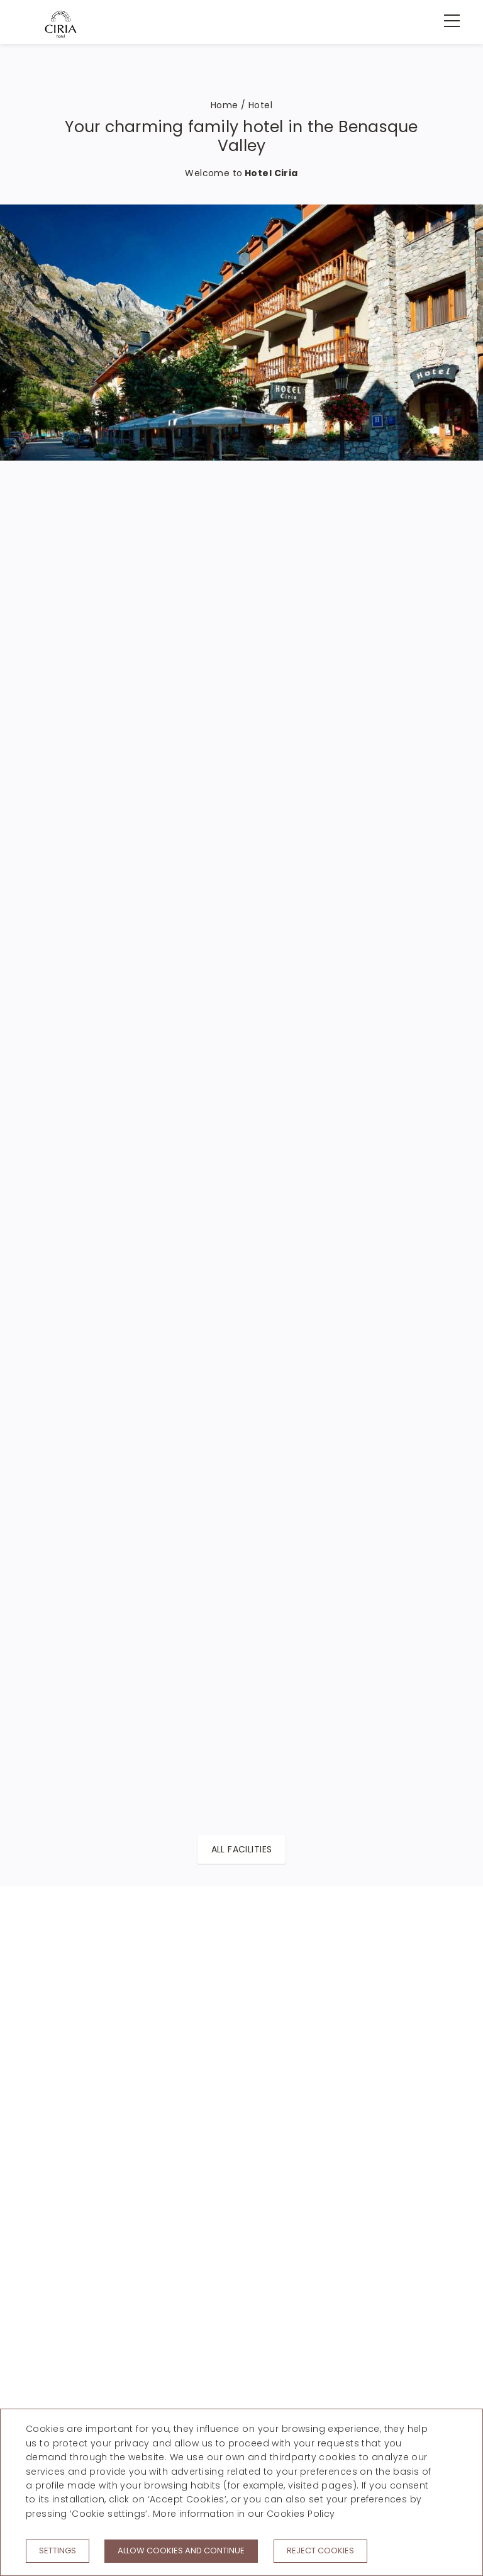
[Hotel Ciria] (60, 24)
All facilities (241, 1849)
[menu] (445, 20)
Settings (57, 2550)
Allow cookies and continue (181, 2550)
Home (224, 105)
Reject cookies (320, 2550)
